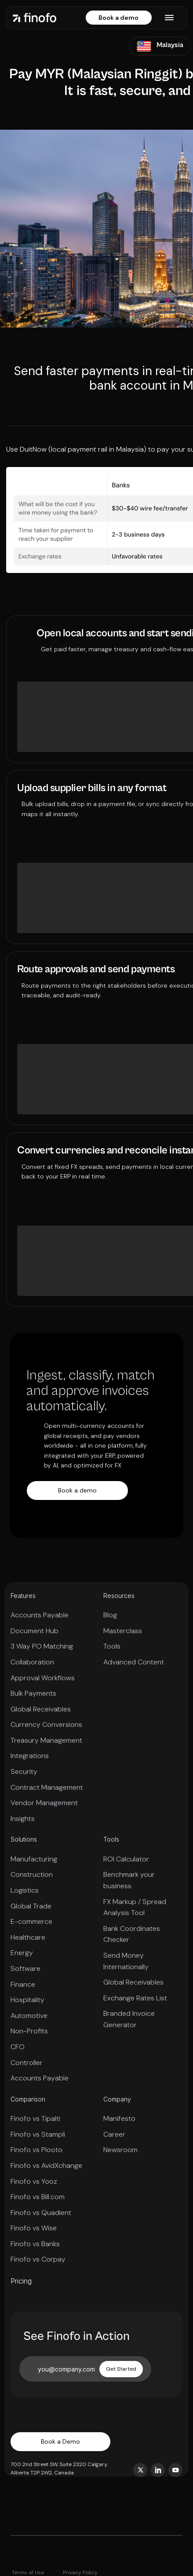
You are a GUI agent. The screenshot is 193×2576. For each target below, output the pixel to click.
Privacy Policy (80, 2572)
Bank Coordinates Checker (131, 1934)
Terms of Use (28, 2572)
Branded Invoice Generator (129, 2019)
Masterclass (122, 1630)
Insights (23, 1818)
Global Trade (31, 1906)
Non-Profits (29, 2031)
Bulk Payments (33, 1693)
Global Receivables (41, 1709)
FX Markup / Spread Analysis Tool (134, 1907)
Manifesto (119, 2118)
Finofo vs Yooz (34, 2181)
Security (24, 1771)
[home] (35, 17)
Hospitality (27, 1999)
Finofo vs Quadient (41, 2212)
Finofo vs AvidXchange (46, 2165)
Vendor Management (44, 1802)
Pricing (21, 2281)
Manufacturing (34, 1859)
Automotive (29, 2015)
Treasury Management (46, 1740)
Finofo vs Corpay (38, 2259)
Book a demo (118, 18)
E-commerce (31, 1921)
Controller (27, 2062)
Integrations (30, 1755)
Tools (111, 1646)
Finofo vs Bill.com (38, 2196)
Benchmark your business (129, 1880)
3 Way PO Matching (42, 1646)
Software (25, 1968)
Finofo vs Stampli (38, 2134)
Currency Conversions (46, 1724)
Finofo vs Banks (35, 2243)
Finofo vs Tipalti (35, 2118)
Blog (110, 1615)
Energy (22, 1952)
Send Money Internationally (126, 1961)
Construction (32, 1874)
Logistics (25, 1890)
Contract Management (47, 1787)
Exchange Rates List (135, 1998)
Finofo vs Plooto (36, 2149)
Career (114, 2134)
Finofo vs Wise (34, 2228)
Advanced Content (133, 1662)
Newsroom (120, 2149)
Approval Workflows (43, 1677)
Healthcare (28, 1937)
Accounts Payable (40, 1615)
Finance (23, 1984)
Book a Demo (60, 2441)
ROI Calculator (126, 1859)
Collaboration (32, 1662)
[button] (169, 18)
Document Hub (34, 1630)
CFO (18, 2046)
